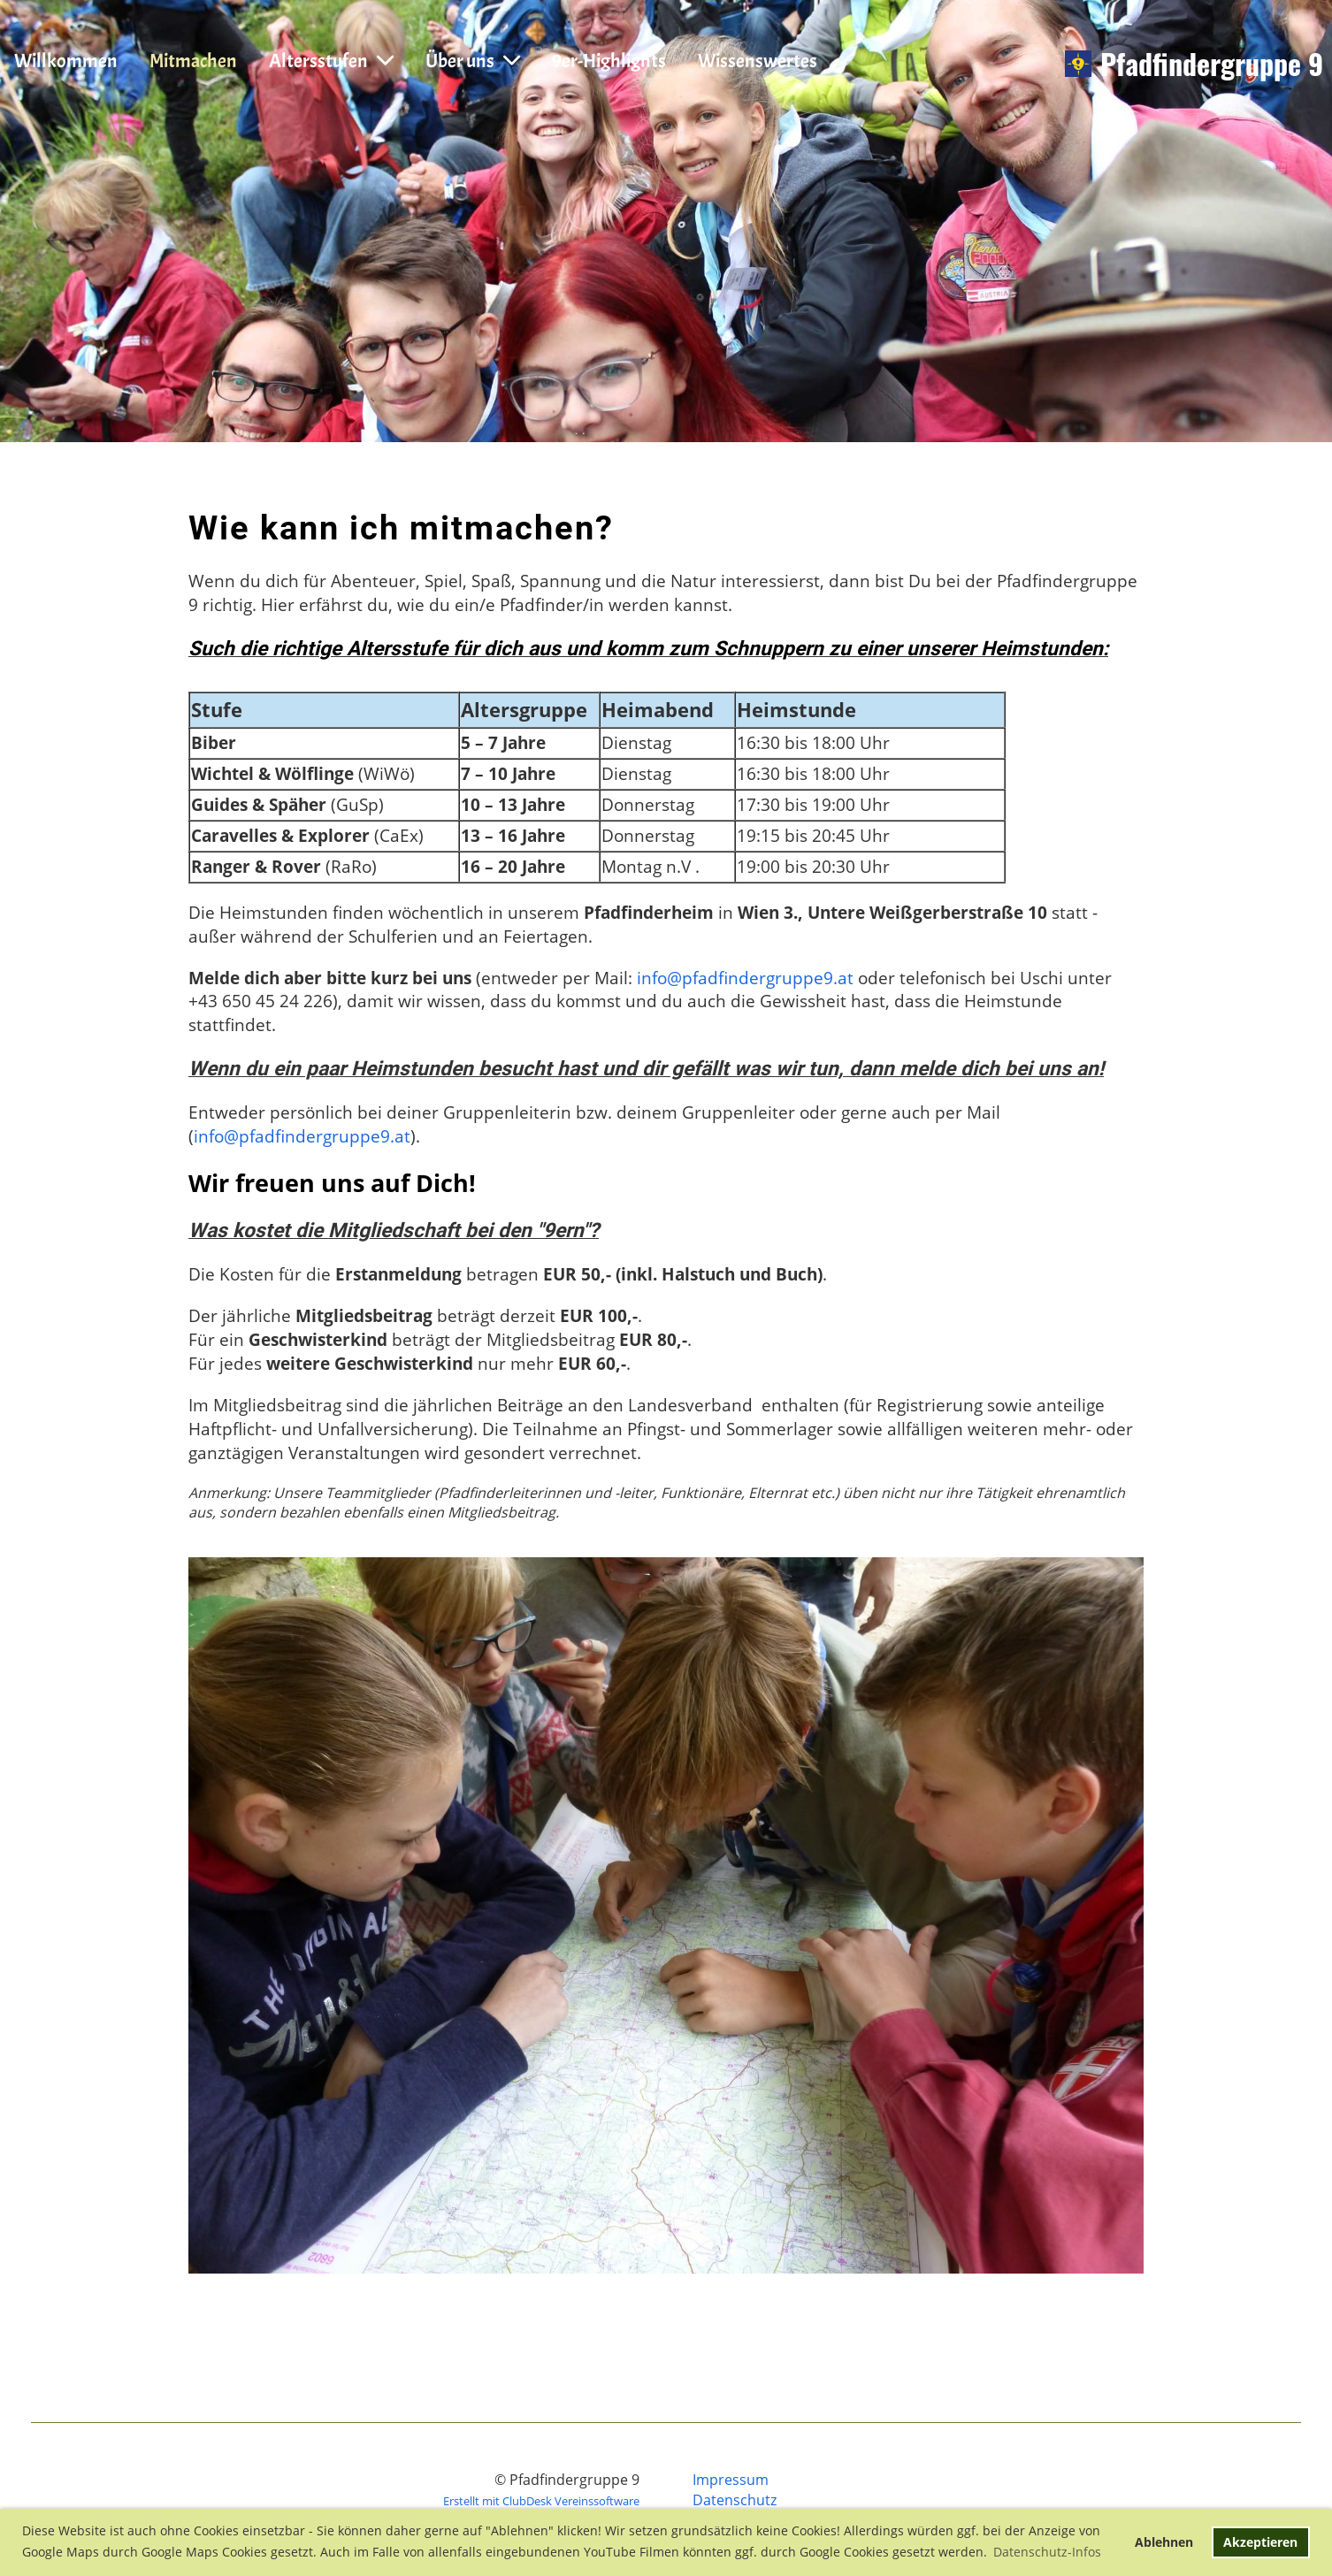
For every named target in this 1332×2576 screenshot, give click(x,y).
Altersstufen (331, 61)
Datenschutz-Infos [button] (1047, 2551)
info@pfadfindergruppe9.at (745, 978)
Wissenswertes (757, 61)
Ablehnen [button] (1164, 2542)
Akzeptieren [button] (1260, 2542)
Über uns (472, 61)
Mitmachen (193, 61)
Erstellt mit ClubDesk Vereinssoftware (541, 2501)
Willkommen (66, 61)
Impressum (731, 2479)
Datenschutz (735, 2500)
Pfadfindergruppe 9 (1211, 64)
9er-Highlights (609, 61)
